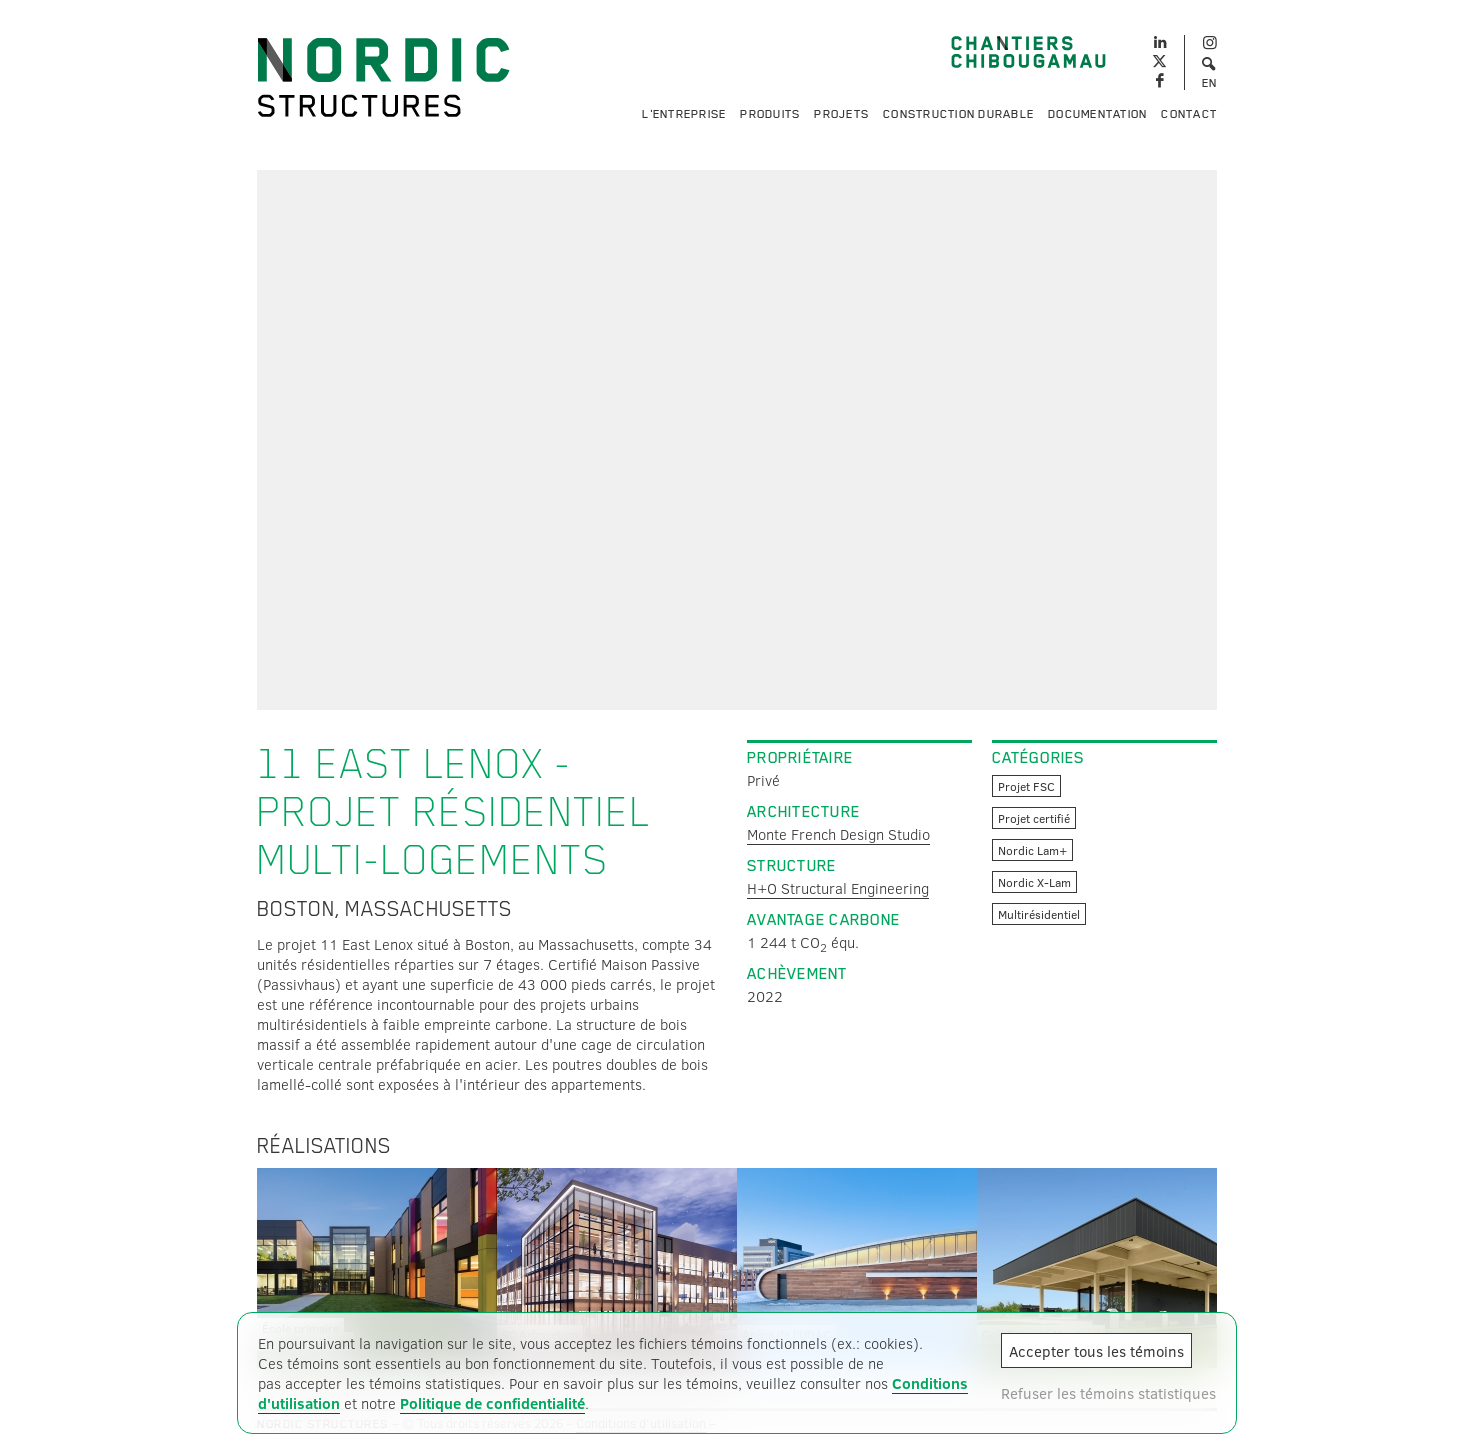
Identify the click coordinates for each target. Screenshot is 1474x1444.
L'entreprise (684, 114)
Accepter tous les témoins (1096, 1351)
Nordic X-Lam (1034, 882)
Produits (770, 114)
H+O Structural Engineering (838, 888)
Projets (841, 114)
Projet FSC (1026, 786)
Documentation (1097, 114)
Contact (1189, 114)
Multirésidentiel (1039, 914)
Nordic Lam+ (1032, 850)
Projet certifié (1034, 818)
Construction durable (958, 114)
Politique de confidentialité (492, 1403)
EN (1210, 83)
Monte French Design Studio (838, 834)
